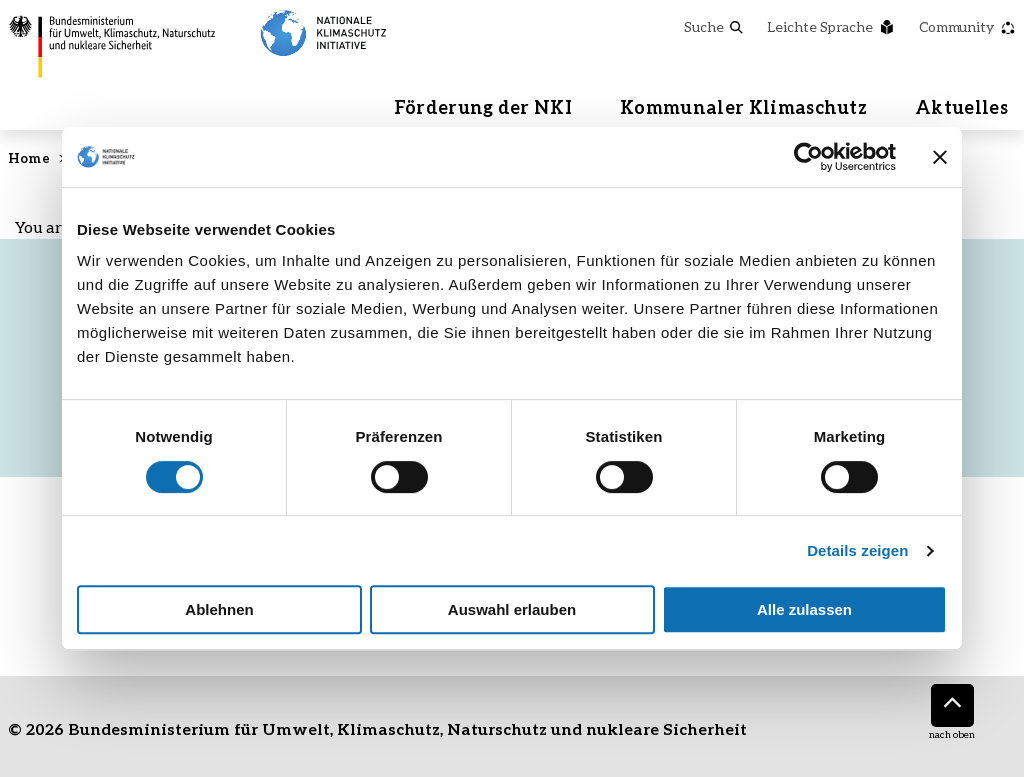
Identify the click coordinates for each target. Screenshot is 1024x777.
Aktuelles (961, 107)
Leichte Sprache (831, 26)
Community (967, 26)
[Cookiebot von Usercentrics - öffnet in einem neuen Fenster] (808, 157)
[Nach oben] (952, 705)
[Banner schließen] (940, 157)
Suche (713, 26)
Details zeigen (857, 550)
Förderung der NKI (483, 107)
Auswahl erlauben (512, 609)
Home (29, 158)
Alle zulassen (804, 609)
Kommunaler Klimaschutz (743, 107)
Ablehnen (219, 609)
